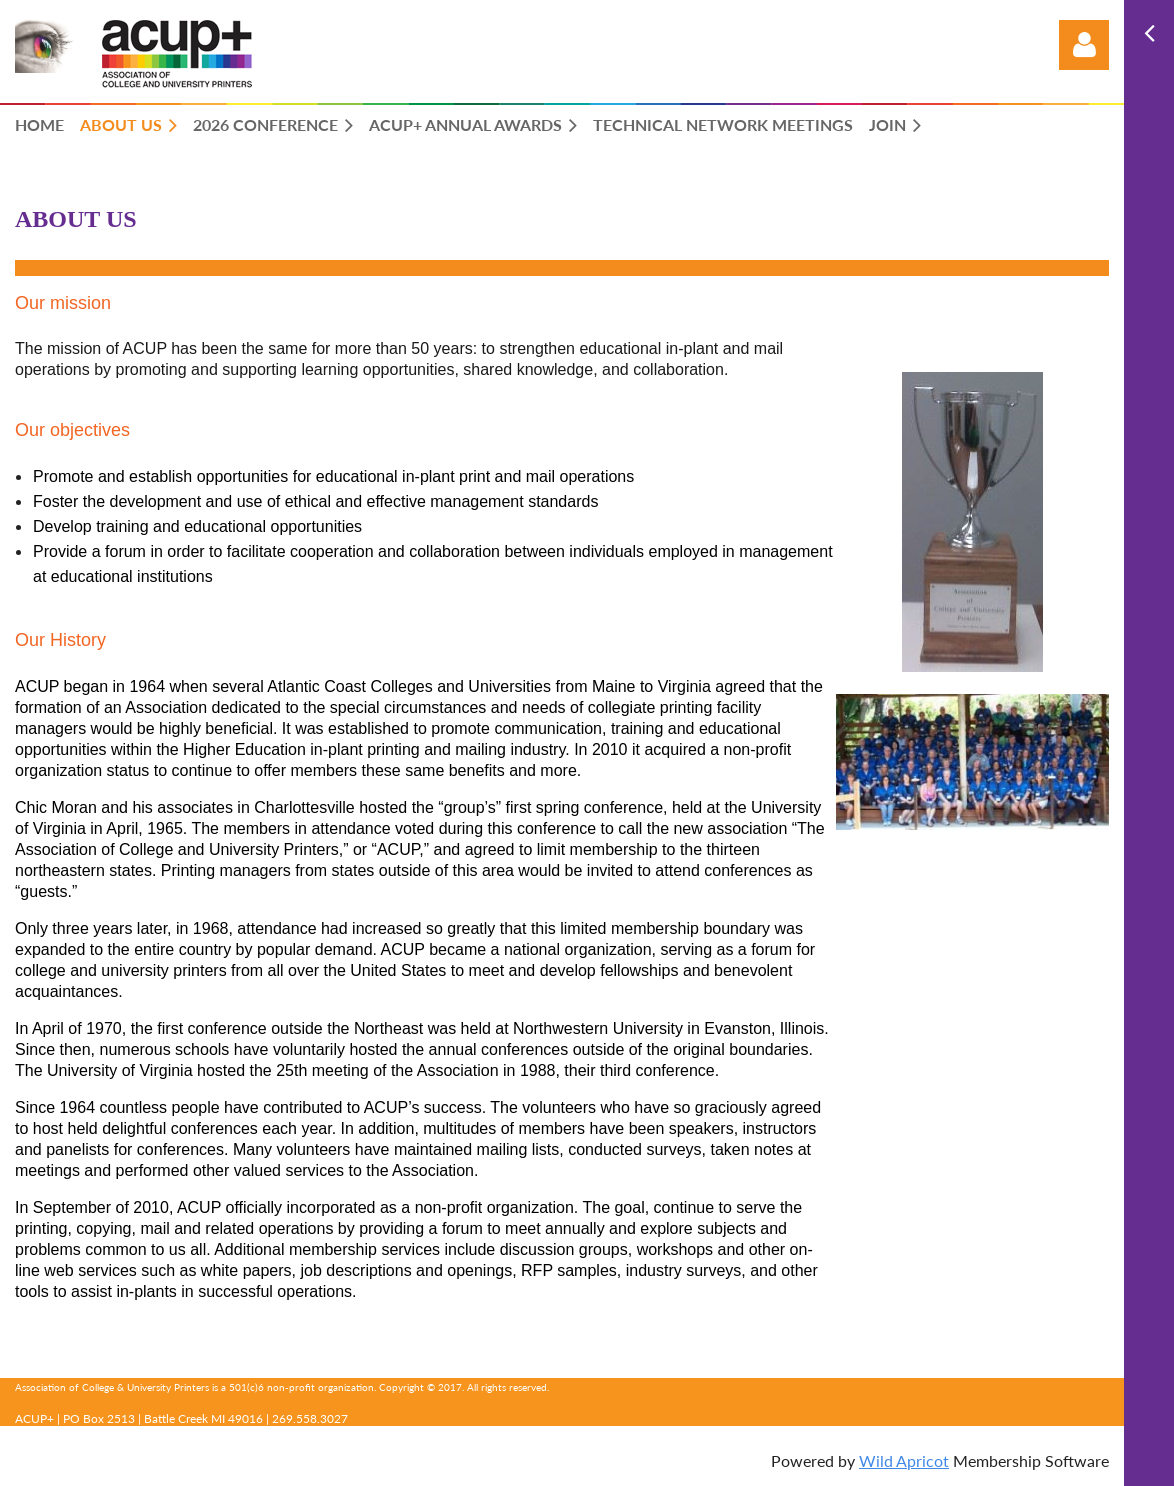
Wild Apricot (904, 1460)
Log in (1084, 45)
